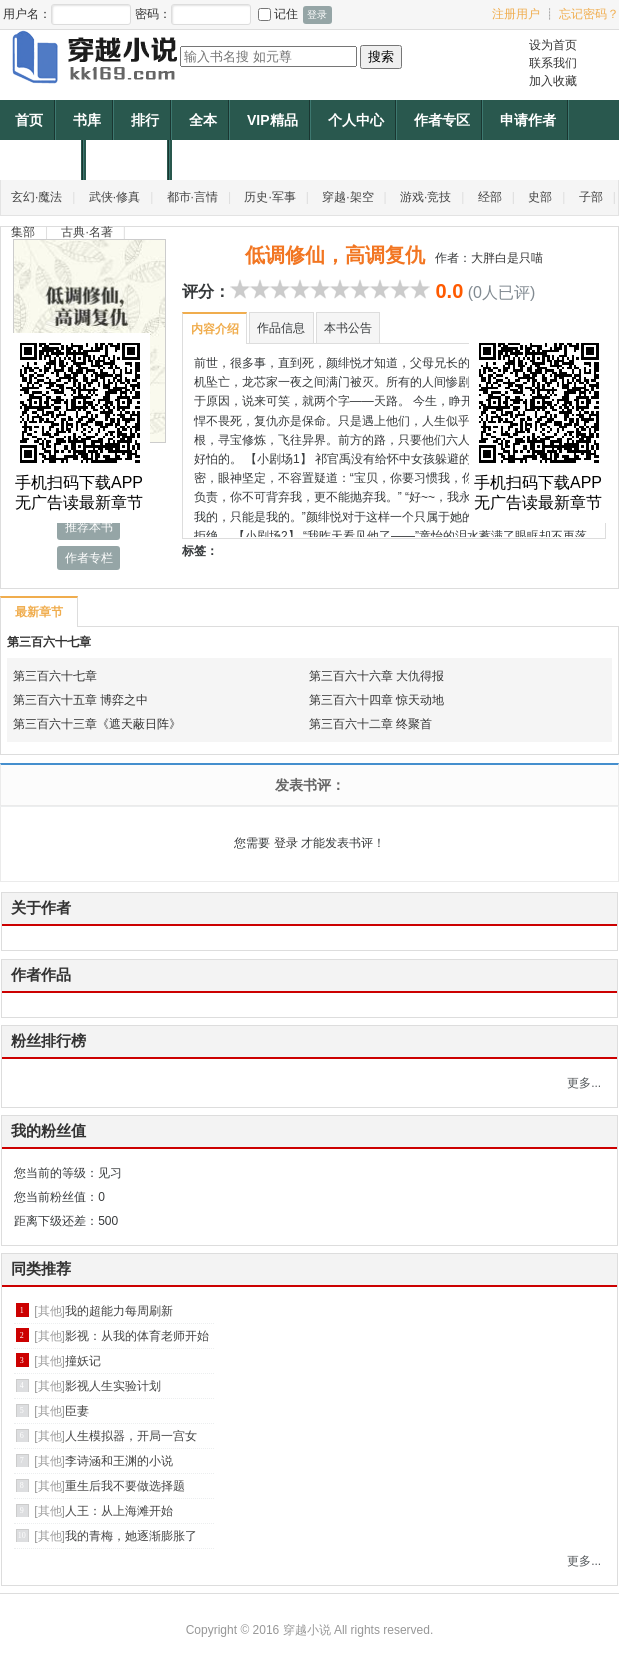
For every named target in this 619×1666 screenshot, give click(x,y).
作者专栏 (89, 558)
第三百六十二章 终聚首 (370, 724)
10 (420, 289)
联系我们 (553, 63)
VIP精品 (272, 120)
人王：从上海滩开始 (119, 1511)
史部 (540, 197)
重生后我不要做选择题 (125, 1486)
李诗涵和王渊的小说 (119, 1461)
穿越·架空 (347, 197)
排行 (145, 120)
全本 (203, 120)
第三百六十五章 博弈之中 (80, 700)
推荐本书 (89, 527)
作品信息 (281, 328)
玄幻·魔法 (36, 197)
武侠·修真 (114, 197)
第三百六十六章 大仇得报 (376, 676)
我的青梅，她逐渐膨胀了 (131, 1536)
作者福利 (129, 160)
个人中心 (356, 120)
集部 (23, 232)
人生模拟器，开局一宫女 (131, 1436)
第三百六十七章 (49, 642)
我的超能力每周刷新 (119, 1311)
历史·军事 (269, 197)
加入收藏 (553, 81)
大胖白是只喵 (507, 258)
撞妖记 (83, 1361)
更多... (584, 1083)
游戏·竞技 (425, 197)
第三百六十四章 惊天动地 (376, 700)
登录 (286, 843)
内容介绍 (215, 329)
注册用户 (516, 14)
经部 (490, 197)
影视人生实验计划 (113, 1386)
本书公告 (348, 328)
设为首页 (553, 45)
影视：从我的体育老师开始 (137, 1336)
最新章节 (38, 612)
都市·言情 (192, 197)
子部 (591, 197)
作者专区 (442, 120)
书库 (87, 120)
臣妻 (77, 1411)
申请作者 (528, 120)
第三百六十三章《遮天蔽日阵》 (97, 724)
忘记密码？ (589, 14)
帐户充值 (43, 160)
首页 (29, 120)
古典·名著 (86, 232)
